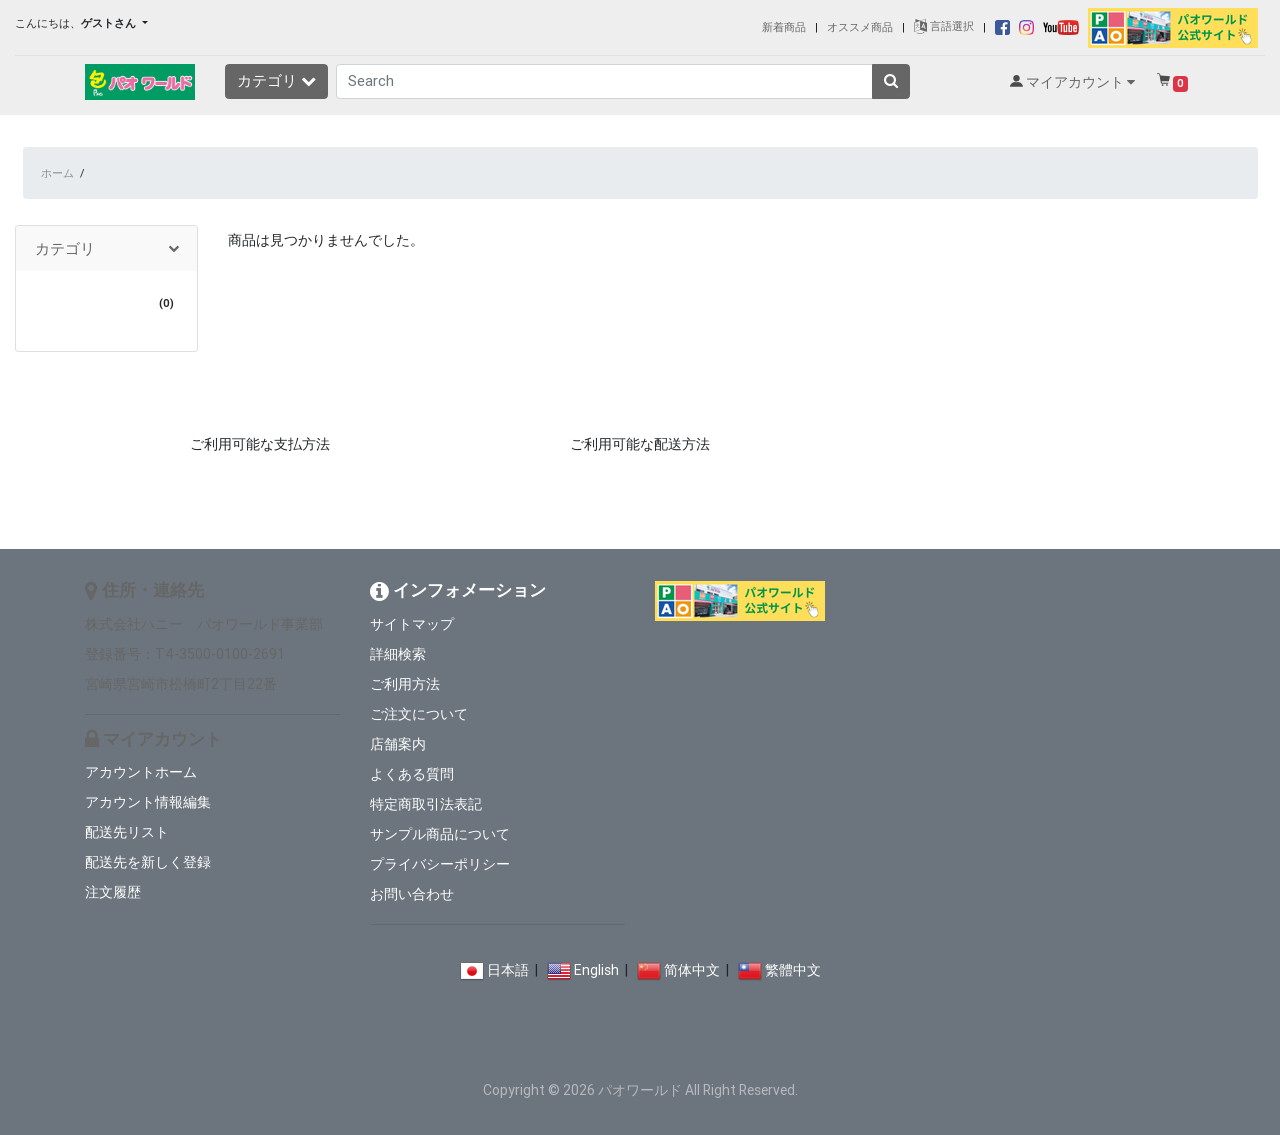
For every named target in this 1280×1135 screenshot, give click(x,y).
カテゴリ (276, 80)
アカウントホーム (141, 772)
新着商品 (784, 26)
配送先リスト (127, 832)
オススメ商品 (860, 26)
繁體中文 (793, 970)
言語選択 (944, 26)
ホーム (57, 173)
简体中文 (692, 970)
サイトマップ (412, 624)
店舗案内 (398, 744)
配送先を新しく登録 (148, 862)
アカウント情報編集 (148, 802)
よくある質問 (412, 774)
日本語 (508, 970)
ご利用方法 (405, 684)
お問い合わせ (412, 894)
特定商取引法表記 (426, 804)
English (596, 970)
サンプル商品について (440, 834)
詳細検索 (398, 654)
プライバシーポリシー (440, 864)
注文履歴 (113, 892)
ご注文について (419, 714)
